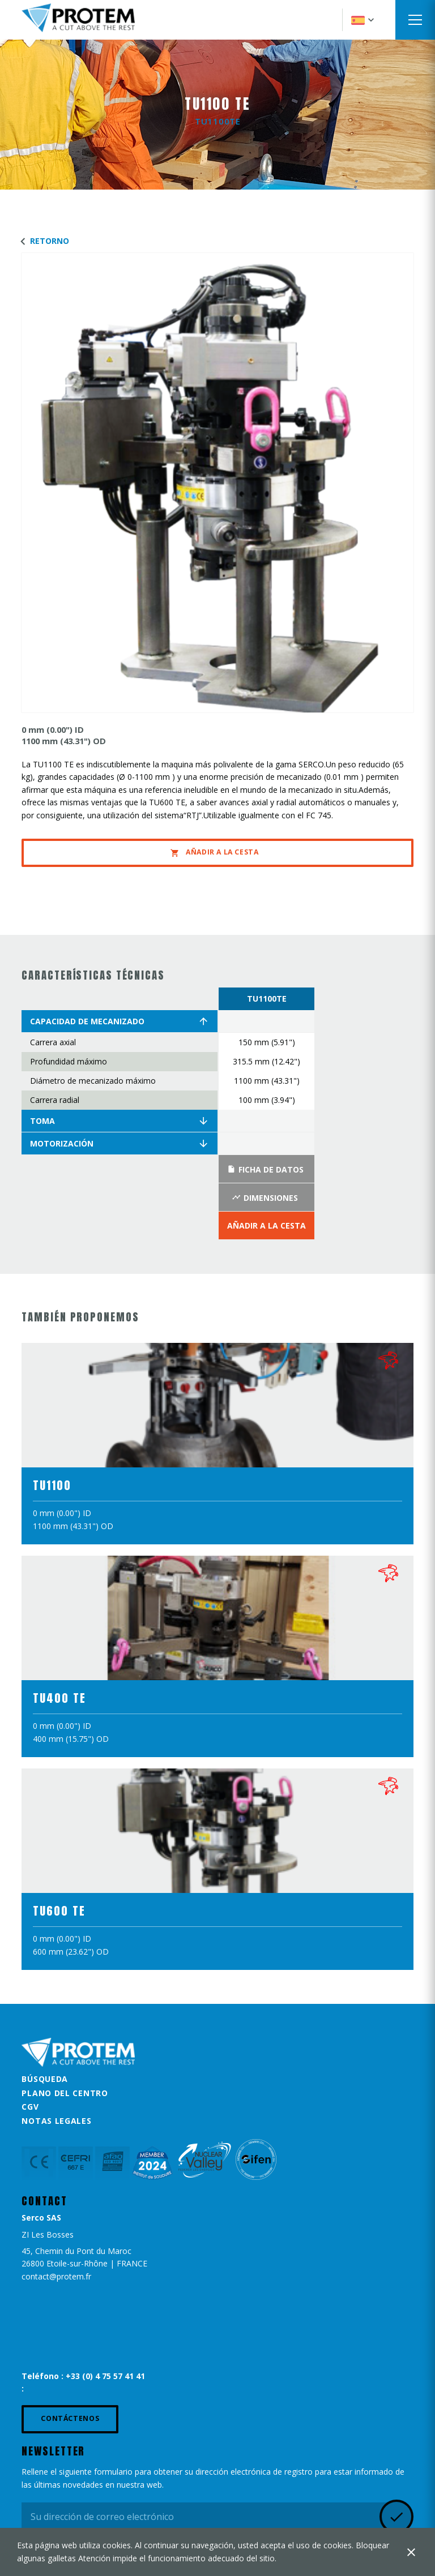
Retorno (42, 240)
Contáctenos (70, 2418)
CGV (30, 2106)
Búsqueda (45, 2078)
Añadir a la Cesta (214, 852)
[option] (266, 1114)
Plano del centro (65, 2093)
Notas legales (56, 2120)
